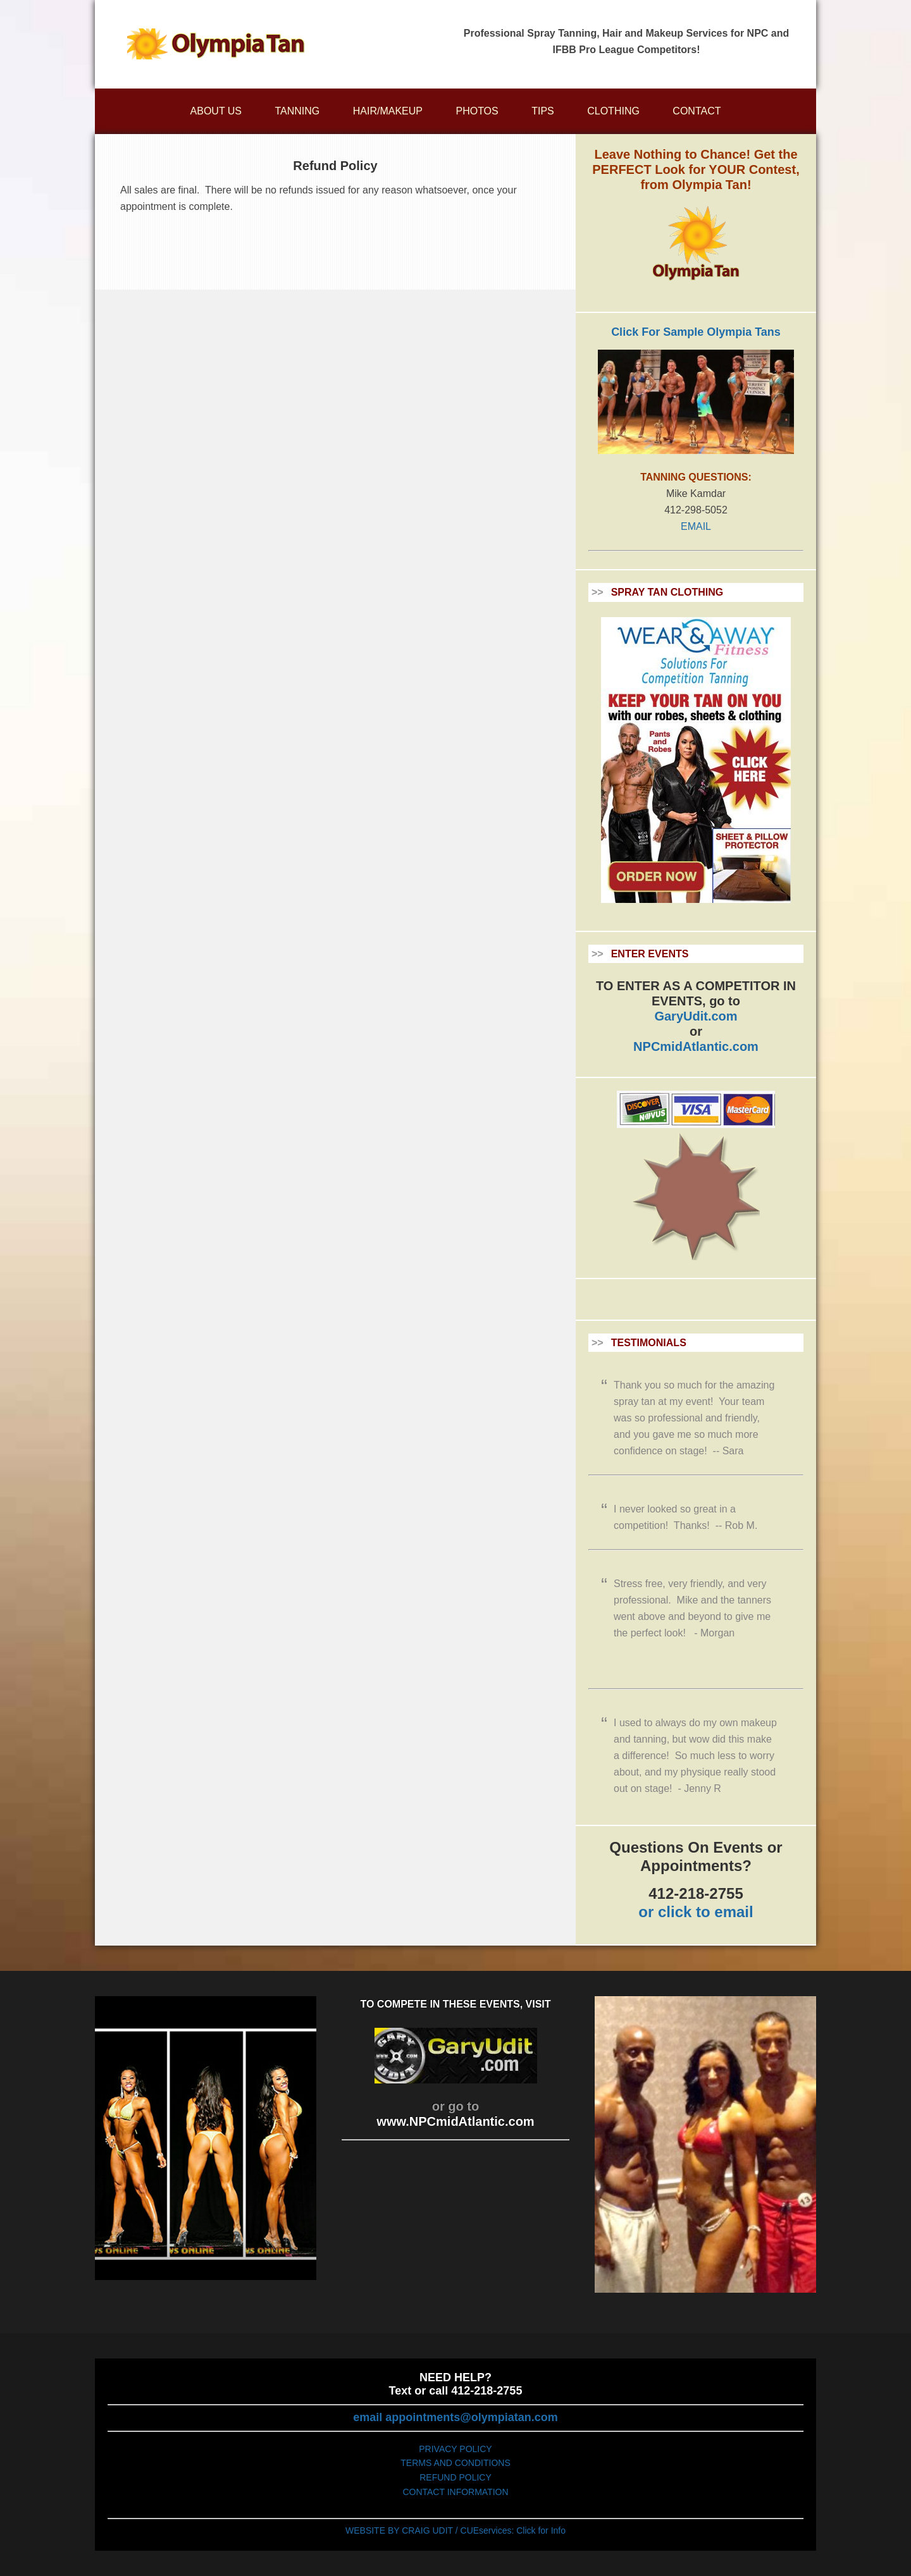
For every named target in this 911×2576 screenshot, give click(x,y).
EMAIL (696, 526)
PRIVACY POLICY (455, 2449)
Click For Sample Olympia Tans (696, 332)
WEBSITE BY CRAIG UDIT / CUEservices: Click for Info (455, 2530)
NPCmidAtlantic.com (696, 1046)
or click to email (695, 1911)
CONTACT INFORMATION (455, 2492)
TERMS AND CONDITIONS (455, 2463)
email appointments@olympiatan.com (455, 2417)
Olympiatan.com (215, 44)
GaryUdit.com (695, 1016)
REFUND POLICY (455, 2477)
